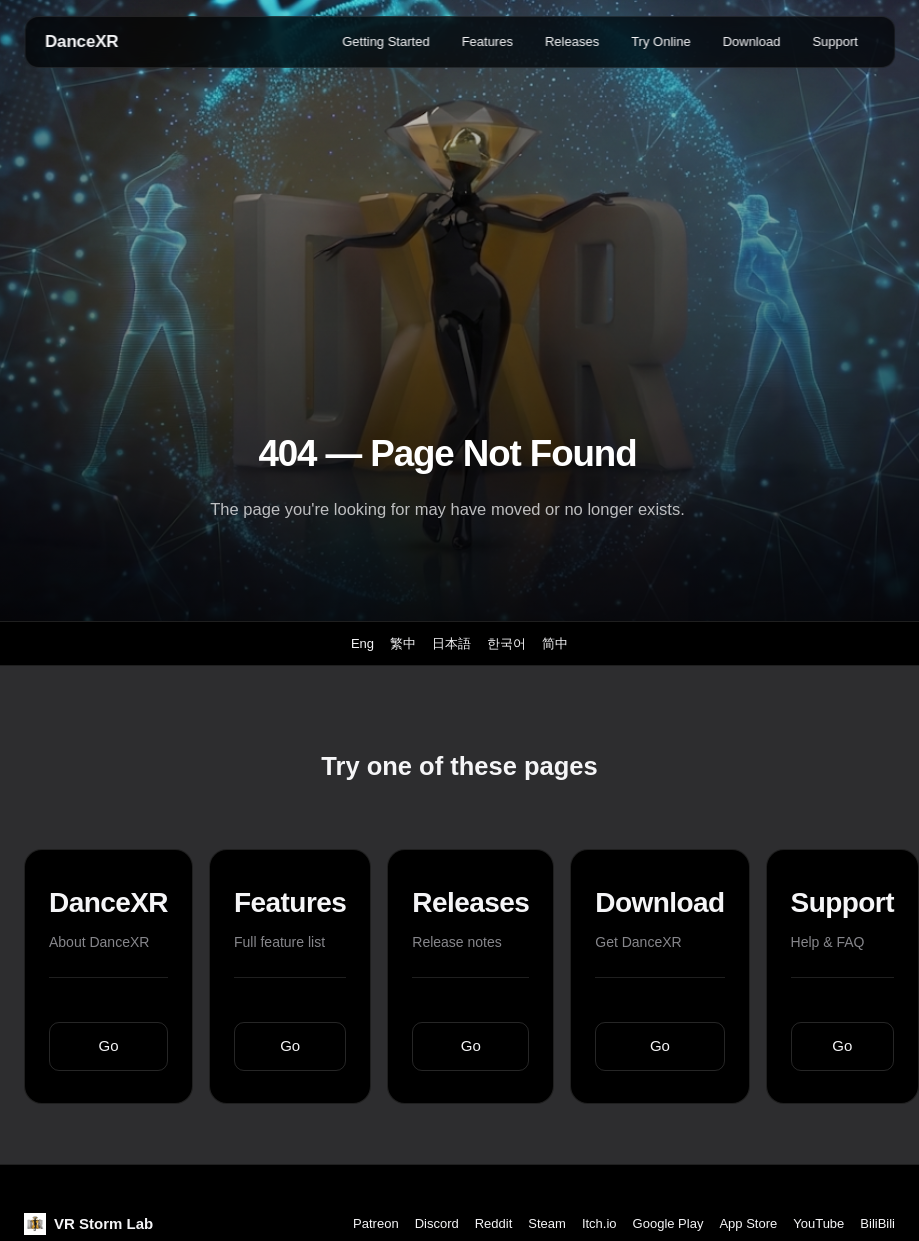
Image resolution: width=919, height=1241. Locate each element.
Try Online (660, 41)
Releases (572, 41)
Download (752, 41)
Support (835, 41)
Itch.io (599, 1223)
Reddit (494, 1223)
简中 (555, 643)
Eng (362, 643)
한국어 (506, 643)
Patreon (376, 1223)
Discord (437, 1223)
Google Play (668, 1223)
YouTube (818, 1223)
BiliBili (877, 1223)
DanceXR (81, 41)
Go (109, 1045)
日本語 (451, 643)
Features (487, 41)
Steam (547, 1223)
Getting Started (385, 41)
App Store (748, 1223)
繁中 (403, 643)
